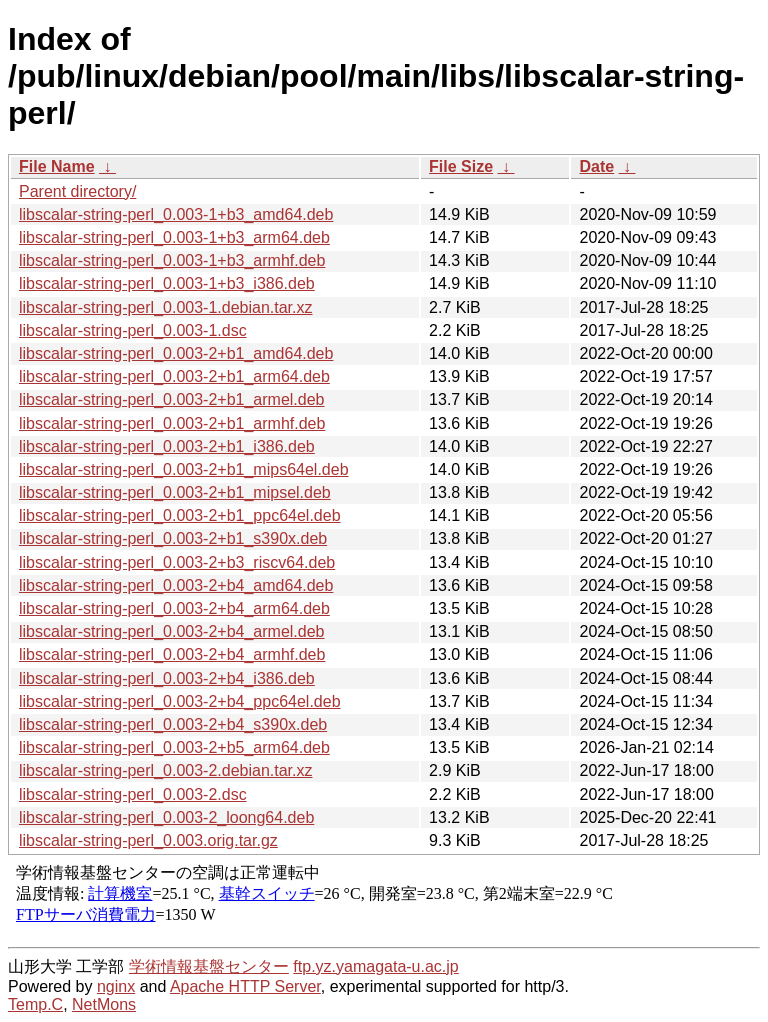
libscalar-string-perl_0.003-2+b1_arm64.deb (174, 376)
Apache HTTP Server (245, 986)
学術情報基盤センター (209, 966)
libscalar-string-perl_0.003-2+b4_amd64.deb (176, 585)
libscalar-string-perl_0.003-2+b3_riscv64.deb (177, 562)
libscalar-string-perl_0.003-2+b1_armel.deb (172, 399)
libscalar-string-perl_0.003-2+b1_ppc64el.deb (180, 515)
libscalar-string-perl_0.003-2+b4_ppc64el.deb (180, 701)
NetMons (104, 1004)
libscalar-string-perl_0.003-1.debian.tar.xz (165, 307)
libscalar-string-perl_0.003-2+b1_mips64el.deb (184, 469)
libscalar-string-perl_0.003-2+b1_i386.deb (167, 446)
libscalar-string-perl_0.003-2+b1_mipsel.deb (175, 492)
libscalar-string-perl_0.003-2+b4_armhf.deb (172, 654)
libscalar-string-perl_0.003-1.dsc (133, 330)
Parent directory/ (77, 191)
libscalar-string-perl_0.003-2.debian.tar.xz (165, 770)
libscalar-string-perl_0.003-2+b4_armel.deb (172, 631)
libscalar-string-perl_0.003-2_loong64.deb (166, 817)
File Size (461, 166)
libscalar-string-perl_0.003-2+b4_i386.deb (167, 678)
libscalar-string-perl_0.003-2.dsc (133, 794)
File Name (57, 166)
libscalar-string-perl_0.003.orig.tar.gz (148, 840)
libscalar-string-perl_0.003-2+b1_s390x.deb (173, 538)
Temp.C (35, 1004)
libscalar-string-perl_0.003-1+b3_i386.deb (167, 283)
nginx (116, 986)
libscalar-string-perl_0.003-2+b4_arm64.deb (174, 608)
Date (596, 166)
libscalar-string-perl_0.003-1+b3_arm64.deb (174, 237)
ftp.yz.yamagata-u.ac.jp (375, 966)
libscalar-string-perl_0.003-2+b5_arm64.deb (174, 747)
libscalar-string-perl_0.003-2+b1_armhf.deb (172, 423)
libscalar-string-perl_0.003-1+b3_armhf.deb (172, 260)
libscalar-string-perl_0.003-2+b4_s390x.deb (173, 724)
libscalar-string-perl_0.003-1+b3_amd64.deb (176, 214)
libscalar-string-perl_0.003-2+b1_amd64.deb (176, 353)
